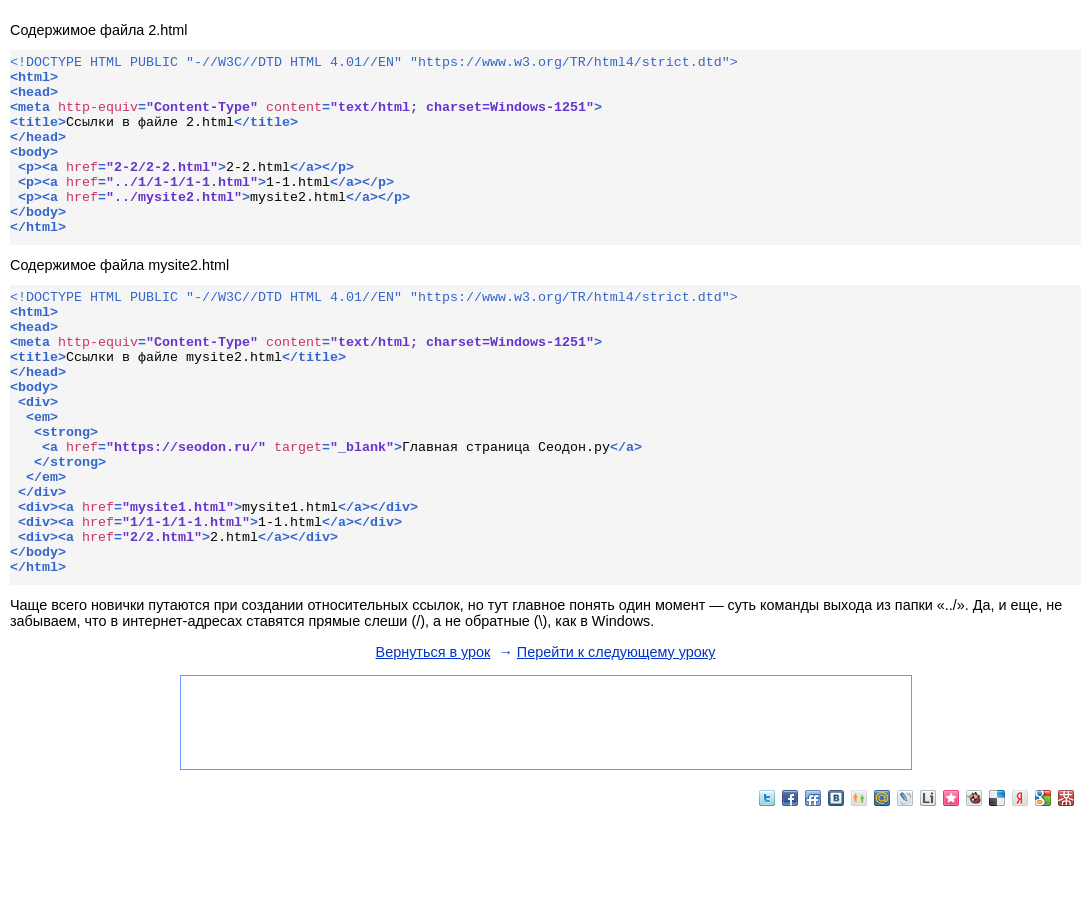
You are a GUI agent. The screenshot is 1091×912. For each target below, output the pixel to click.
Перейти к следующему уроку (616, 745)
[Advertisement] (545, 814)
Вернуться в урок (433, 745)
